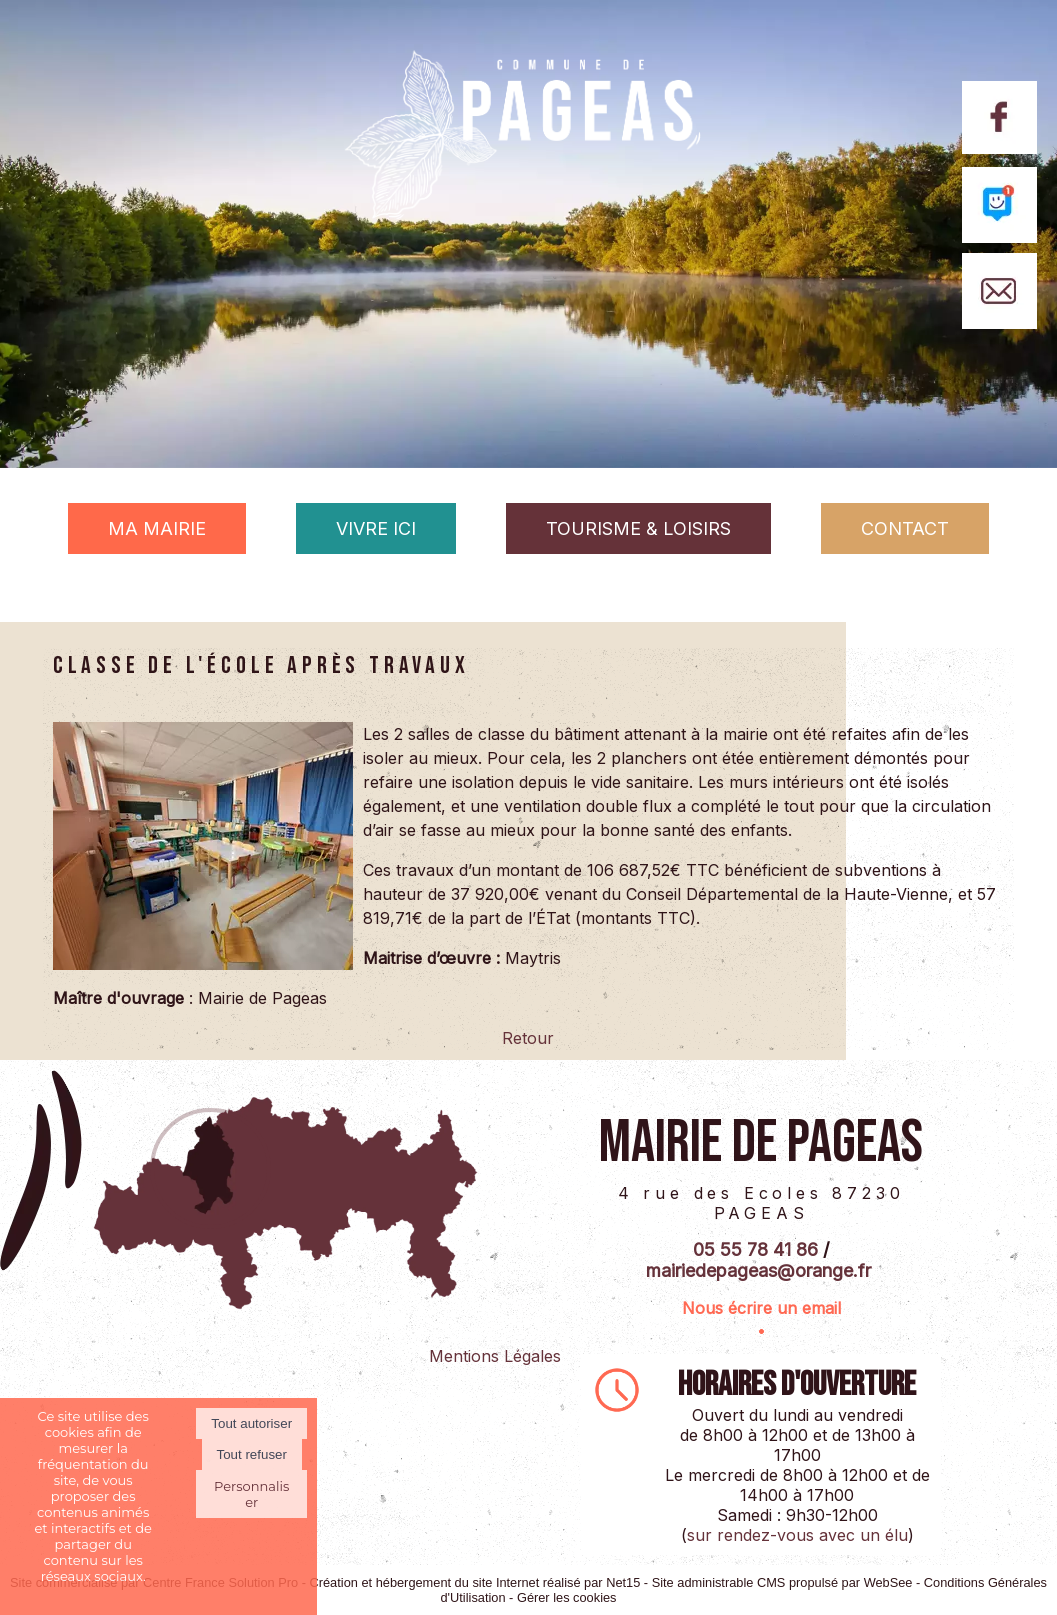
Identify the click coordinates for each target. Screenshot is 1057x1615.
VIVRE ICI (376, 528)
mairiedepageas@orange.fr (758, 1270)
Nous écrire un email (761, 1308)
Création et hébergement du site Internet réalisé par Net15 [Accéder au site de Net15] (475, 1582)
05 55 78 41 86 (755, 1249)
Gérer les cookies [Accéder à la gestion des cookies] (567, 1597)
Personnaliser (251, 1494)
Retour (528, 1038)
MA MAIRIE (157, 528)
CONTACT (905, 528)
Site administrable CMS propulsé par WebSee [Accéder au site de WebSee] (782, 1582)
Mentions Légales (495, 1356)
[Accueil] (529, 168)
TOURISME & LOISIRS (638, 528)
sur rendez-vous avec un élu (797, 1535)
